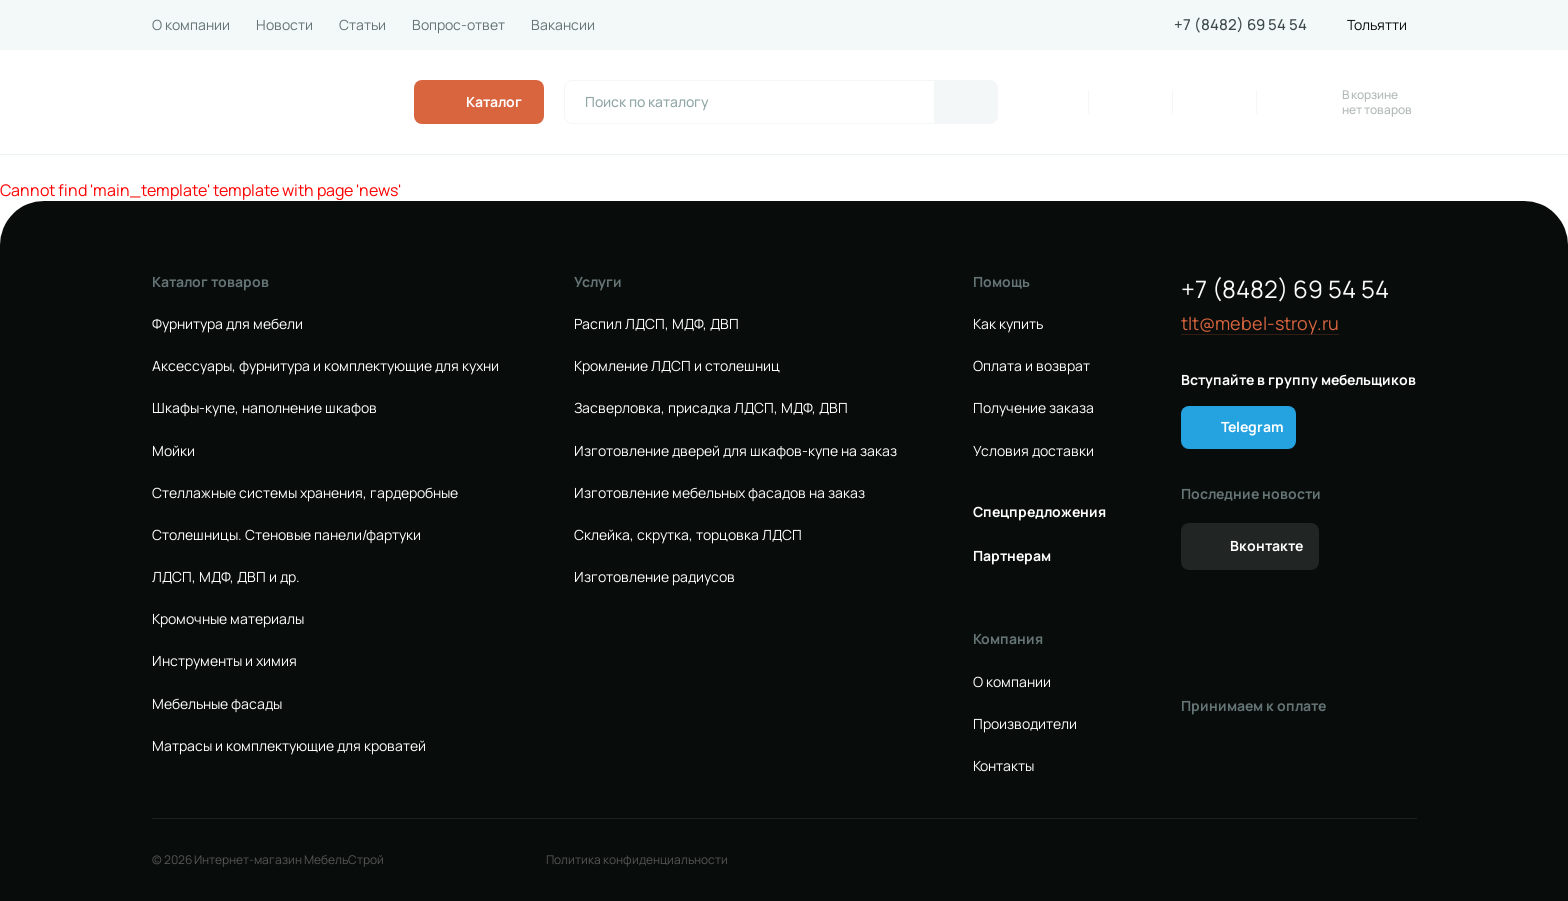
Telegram (1252, 426)
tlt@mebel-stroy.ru (1260, 323)
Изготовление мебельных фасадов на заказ (719, 493)
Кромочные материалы (228, 619)
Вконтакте (1266, 545)
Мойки (173, 451)
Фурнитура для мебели (227, 324)
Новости (284, 25)
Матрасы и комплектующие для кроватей (289, 746)
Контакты (1003, 766)
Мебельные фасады (217, 704)
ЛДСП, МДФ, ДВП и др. (226, 577)
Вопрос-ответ (458, 25)
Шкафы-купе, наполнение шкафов (264, 408)
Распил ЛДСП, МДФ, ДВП (656, 324)
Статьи (362, 25)
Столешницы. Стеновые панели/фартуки (286, 535)
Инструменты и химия (224, 661)
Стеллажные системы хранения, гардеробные (305, 493)
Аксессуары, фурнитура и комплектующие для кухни (325, 366)
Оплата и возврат (1031, 366)
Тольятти (1377, 25)
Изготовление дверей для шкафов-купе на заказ (735, 451)
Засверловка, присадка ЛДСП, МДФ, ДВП (711, 408)
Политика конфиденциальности (637, 860)
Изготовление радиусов (654, 577)
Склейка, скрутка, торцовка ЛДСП (688, 535)
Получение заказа (1033, 408)
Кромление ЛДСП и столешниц (677, 366)
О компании (191, 25)
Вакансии (563, 25)
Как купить (1008, 324)
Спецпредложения (1039, 512)
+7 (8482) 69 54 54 (1240, 25)
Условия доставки (1033, 451)
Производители (1025, 724)
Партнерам (1012, 556)
